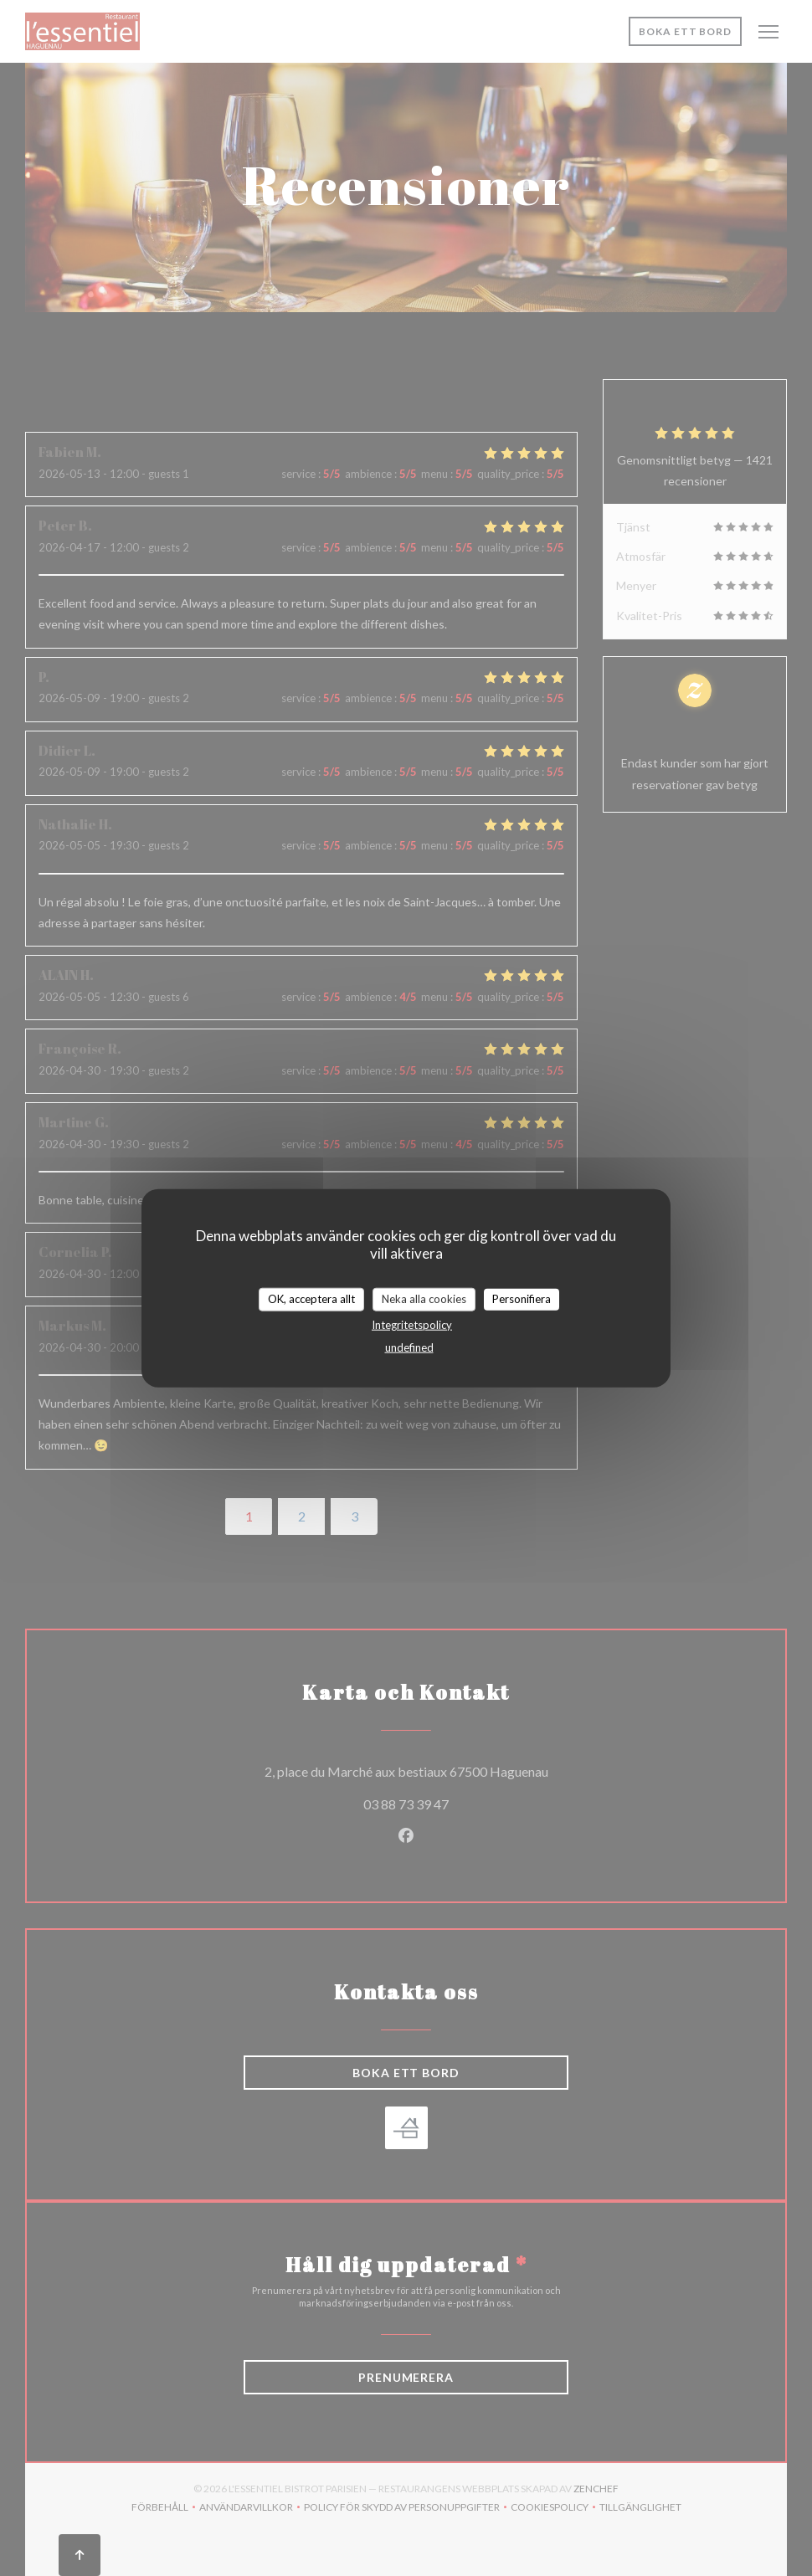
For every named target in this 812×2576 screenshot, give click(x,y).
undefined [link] (409, 1346)
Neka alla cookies (424, 1299)
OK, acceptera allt (311, 1299)
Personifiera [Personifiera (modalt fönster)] (521, 1299)
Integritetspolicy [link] (412, 1324)
